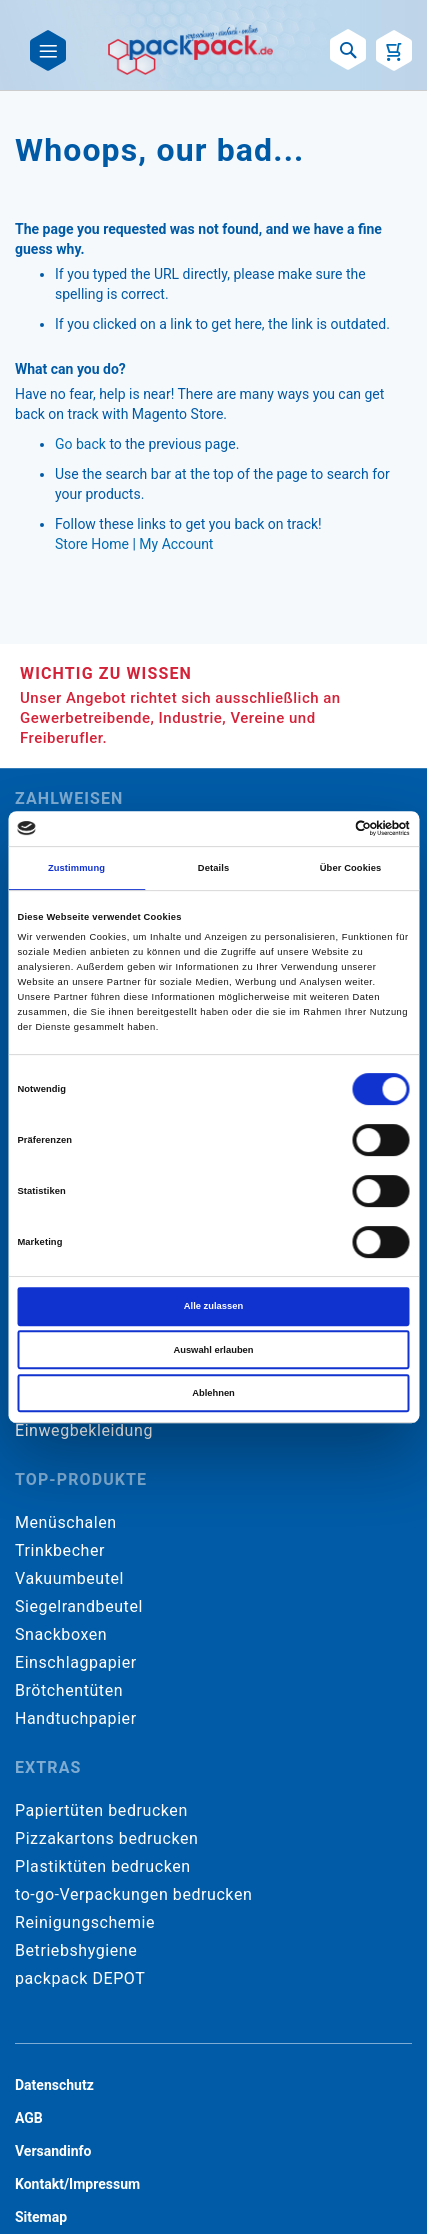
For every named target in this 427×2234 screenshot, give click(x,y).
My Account (176, 544)
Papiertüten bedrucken (101, 1810)
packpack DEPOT (80, 1978)
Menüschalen (66, 1522)
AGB (29, 2118)
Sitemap (41, 2217)
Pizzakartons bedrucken (106, 1838)
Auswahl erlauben (213, 1350)
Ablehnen (213, 1393)
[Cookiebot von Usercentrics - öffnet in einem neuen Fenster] (322, 829)
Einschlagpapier (76, 1662)
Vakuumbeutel (69, 1578)
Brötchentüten (69, 1690)
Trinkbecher (60, 1550)
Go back (80, 444)
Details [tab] (213, 868)
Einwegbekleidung (84, 1430)
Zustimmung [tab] (76, 868)
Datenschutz (54, 2085)
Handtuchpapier (76, 1718)
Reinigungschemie (85, 1922)
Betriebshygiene (76, 1950)
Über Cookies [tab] (351, 868)
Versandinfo (53, 2151)
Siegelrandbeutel (79, 1606)
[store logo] (190, 50)
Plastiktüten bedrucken (103, 1866)
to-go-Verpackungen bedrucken (133, 1894)
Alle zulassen (213, 1306)
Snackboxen (61, 1634)
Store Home (92, 544)
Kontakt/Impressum (77, 2184)
